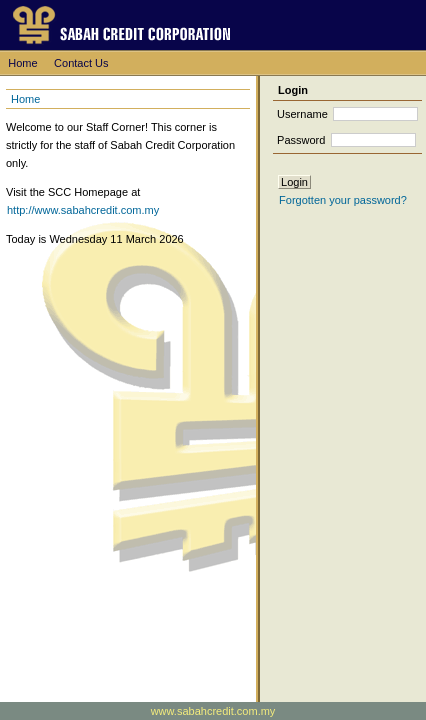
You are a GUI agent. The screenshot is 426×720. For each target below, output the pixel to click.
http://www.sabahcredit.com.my (83, 210)
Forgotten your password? (343, 200)
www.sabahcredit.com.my (213, 711)
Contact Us (81, 63)
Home (22, 63)
